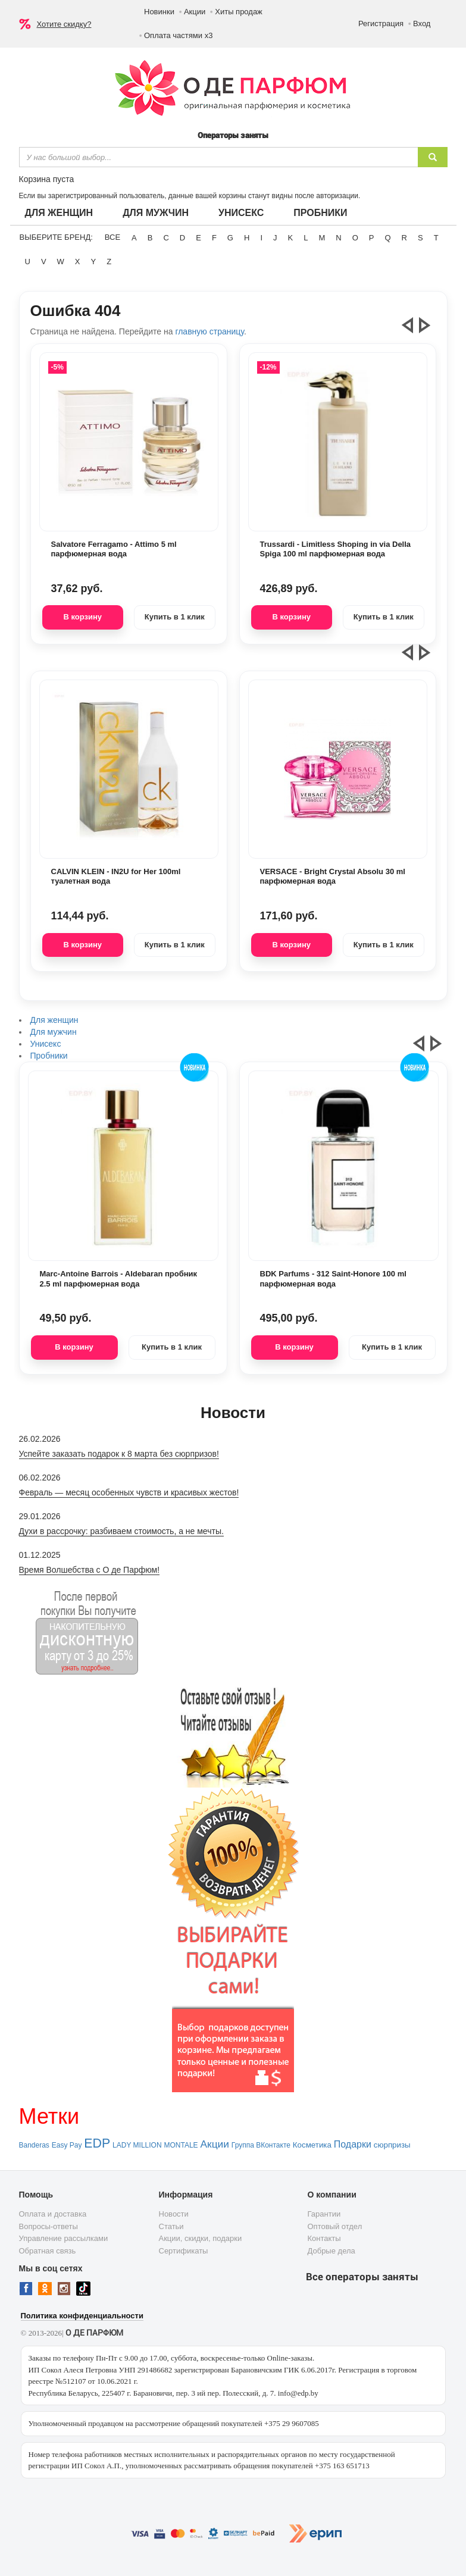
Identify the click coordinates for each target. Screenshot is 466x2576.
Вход (421, 23)
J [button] (275, 237)
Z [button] (109, 261)
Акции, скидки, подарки (200, 2238)
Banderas (34, 2145)
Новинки (159, 11)
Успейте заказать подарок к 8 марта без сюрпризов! (119, 1453)
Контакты (324, 2238)
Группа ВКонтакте (261, 2145)
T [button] (436, 237)
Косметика (312, 2144)
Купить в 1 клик (175, 616)
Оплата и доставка (53, 2213)
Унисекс (241, 213)
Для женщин (59, 213)
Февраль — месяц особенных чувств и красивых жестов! (129, 1492)
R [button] (404, 237)
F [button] (214, 237)
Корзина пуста (46, 179)
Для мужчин (156, 213)
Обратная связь (47, 2250)
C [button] (165, 237)
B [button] (150, 237)
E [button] (198, 237)
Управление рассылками (63, 2238)
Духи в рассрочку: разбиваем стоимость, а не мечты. (121, 1531)
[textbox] (218, 157)
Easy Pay (67, 2145)
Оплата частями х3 (178, 35)
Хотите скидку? (64, 24)
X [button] (77, 261)
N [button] (338, 237)
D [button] (182, 237)
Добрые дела (331, 2250)
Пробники (320, 213)
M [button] (321, 237)
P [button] (371, 237)
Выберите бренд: (56, 237)
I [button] (261, 237)
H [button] (246, 237)
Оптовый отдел (335, 2226)
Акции (194, 11)
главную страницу (209, 331)
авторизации (337, 196)
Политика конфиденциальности (82, 2315)
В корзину (82, 616)
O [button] (355, 237)
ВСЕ (112, 237)
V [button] (43, 261)
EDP (97, 2143)
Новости (174, 2213)
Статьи (171, 2226)
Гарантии (324, 2213)
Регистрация (381, 23)
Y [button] (93, 261)
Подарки (352, 2144)
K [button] (290, 237)
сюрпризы (392, 2144)
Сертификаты (183, 2250)
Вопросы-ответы (48, 2226)
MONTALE (181, 2145)
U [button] (27, 261)
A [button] (134, 237)
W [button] (60, 261)
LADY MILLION (136, 2145)
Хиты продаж (238, 11)
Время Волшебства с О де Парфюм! (89, 1570)
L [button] (306, 237)
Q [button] (387, 237)
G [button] (230, 237)
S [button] (420, 237)
